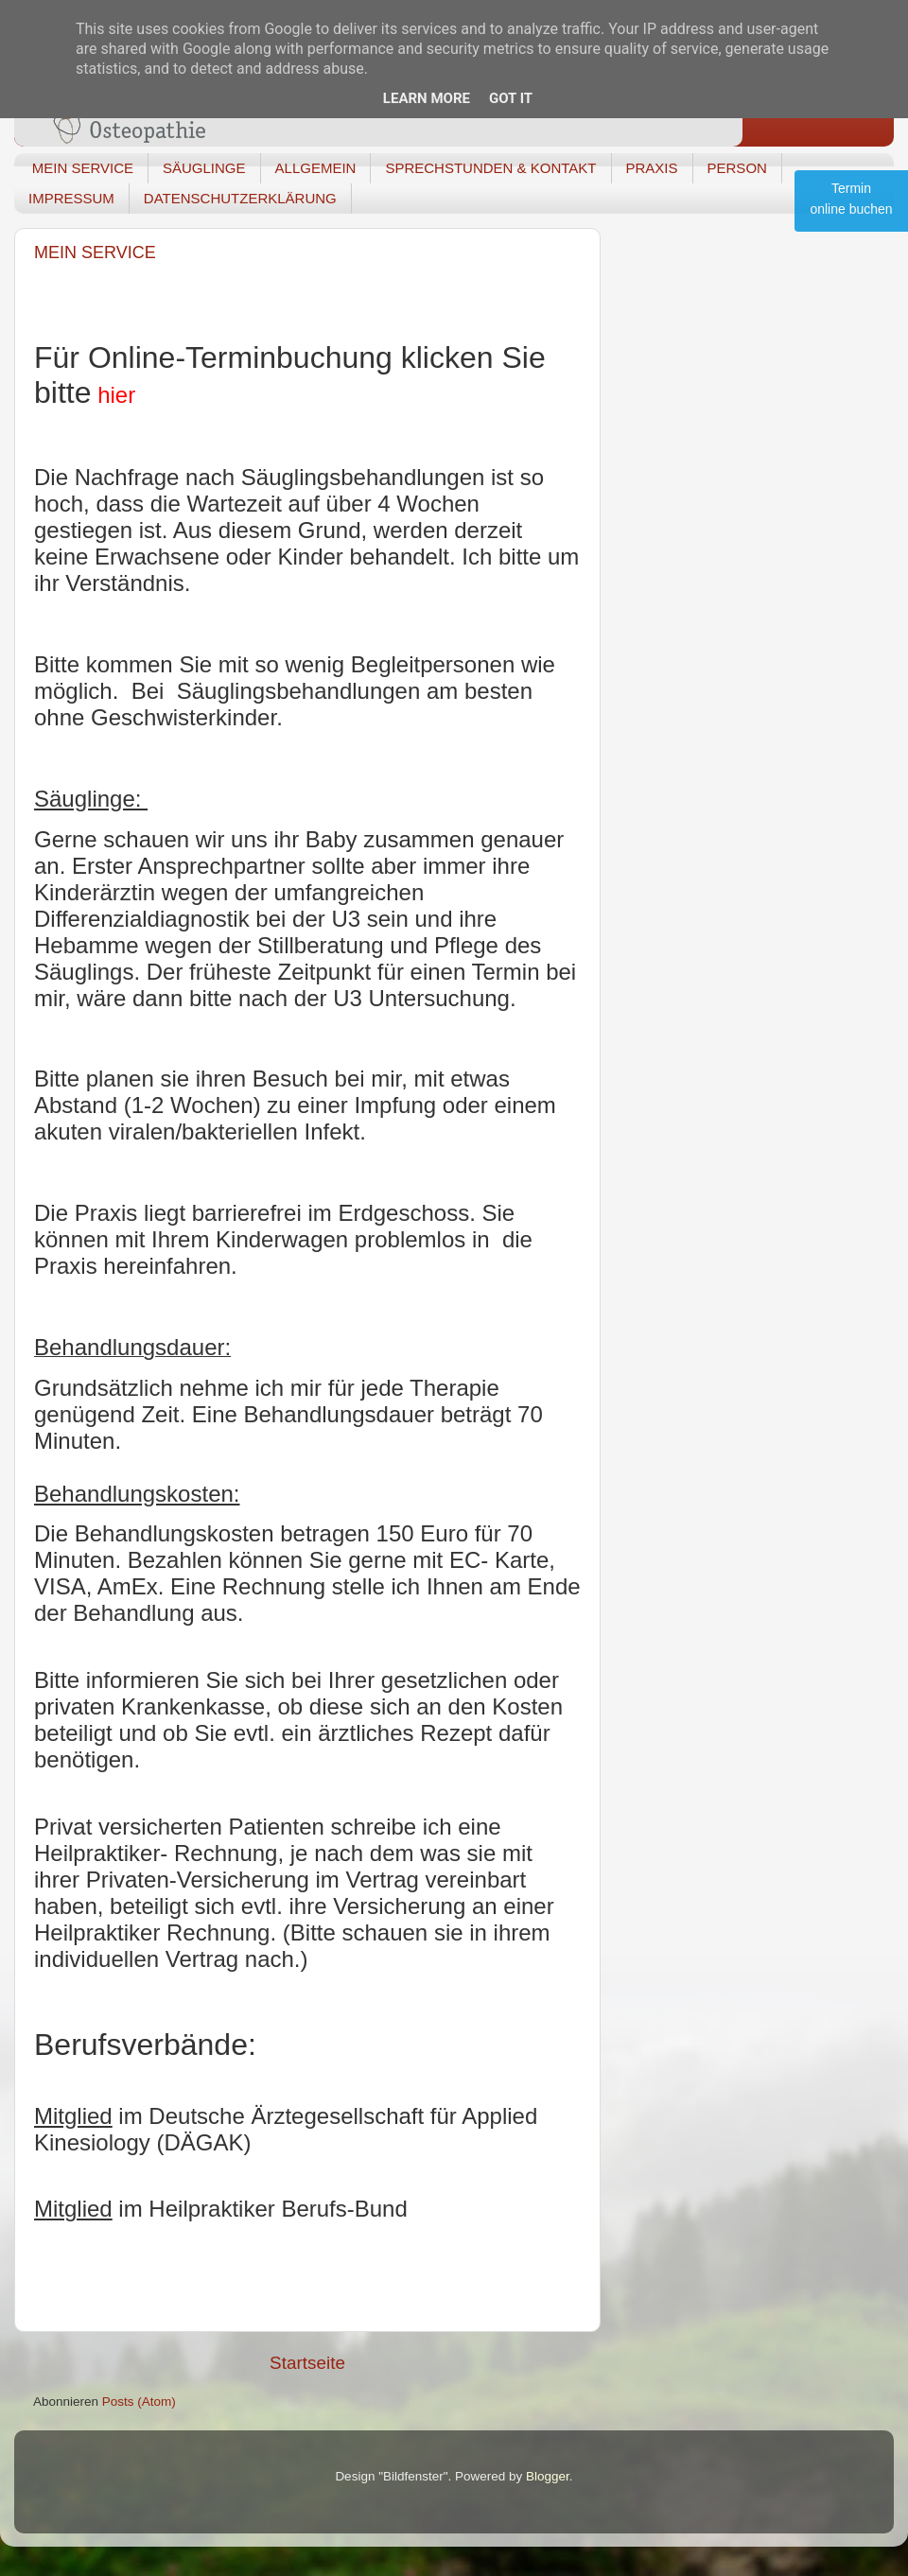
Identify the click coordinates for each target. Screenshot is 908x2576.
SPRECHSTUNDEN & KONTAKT (490, 168)
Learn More (426, 98)
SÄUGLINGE (204, 168)
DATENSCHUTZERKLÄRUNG (240, 198)
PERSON (737, 168)
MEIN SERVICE (82, 168)
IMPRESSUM (71, 198)
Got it (511, 98)
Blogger (547, 2476)
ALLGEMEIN (316, 168)
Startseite (307, 2363)
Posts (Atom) (139, 2401)
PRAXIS (652, 168)
